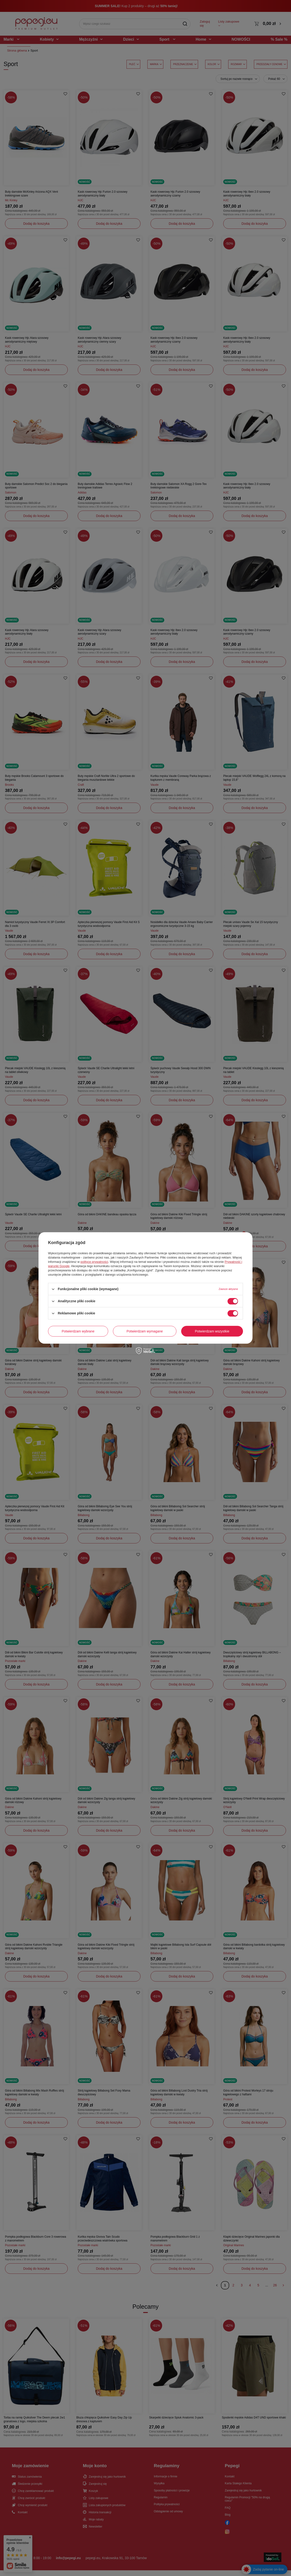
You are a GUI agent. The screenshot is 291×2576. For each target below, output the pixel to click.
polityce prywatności (94, 1262)
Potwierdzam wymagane (144, 1331)
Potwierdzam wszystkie (212, 1331)
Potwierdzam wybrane (78, 1331)
